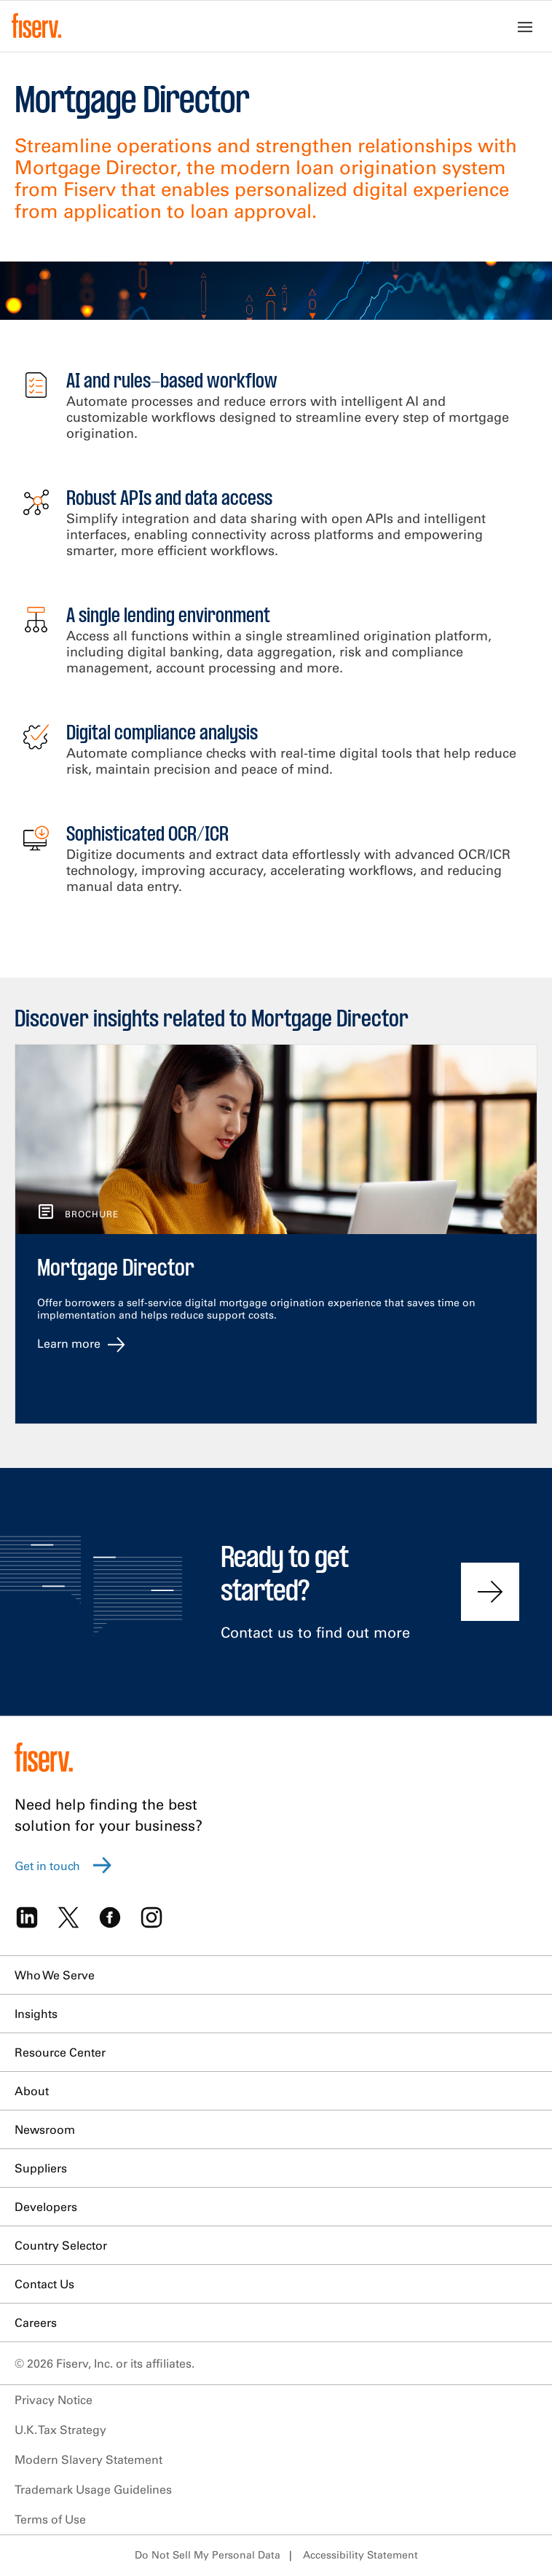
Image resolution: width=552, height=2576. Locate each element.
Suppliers (41, 2168)
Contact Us (44, 2284)
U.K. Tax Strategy (60, 2429)
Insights (36, 2013)
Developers (46, 2206)
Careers (36, 2322)
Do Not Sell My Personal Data (207, 2554)
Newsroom (45, 2129)
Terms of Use (50, 2519)
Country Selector (61, 2245)
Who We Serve (55, 1975)
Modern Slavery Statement (88, 2459)
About (32, 2091)
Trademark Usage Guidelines (93, 2489)
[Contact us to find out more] (490, 1592)
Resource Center (60, 2052)
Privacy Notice (53, 2399)
